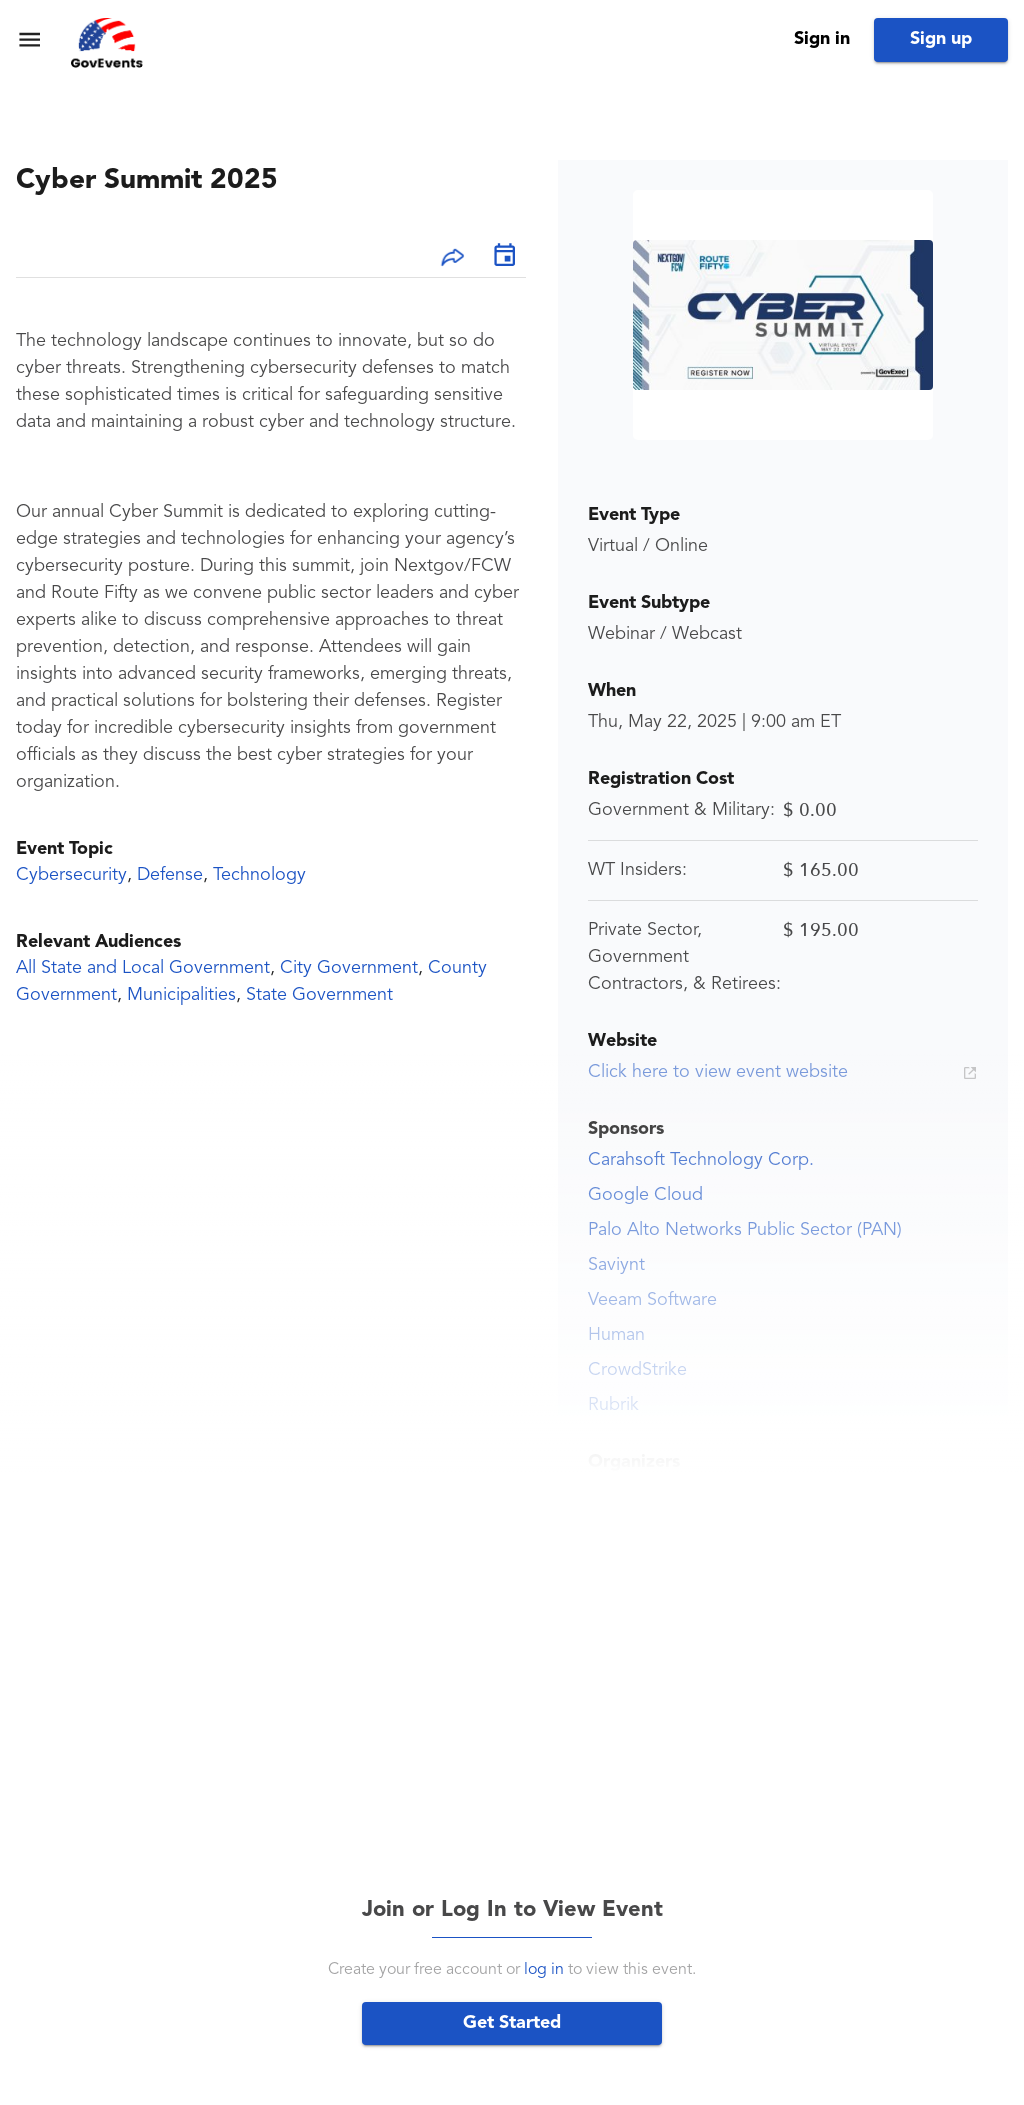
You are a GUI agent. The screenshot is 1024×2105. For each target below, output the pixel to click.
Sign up (941, 39)
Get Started (512, 2023)
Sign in (822, 39)
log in (544, 1970)
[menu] (29, 39)
